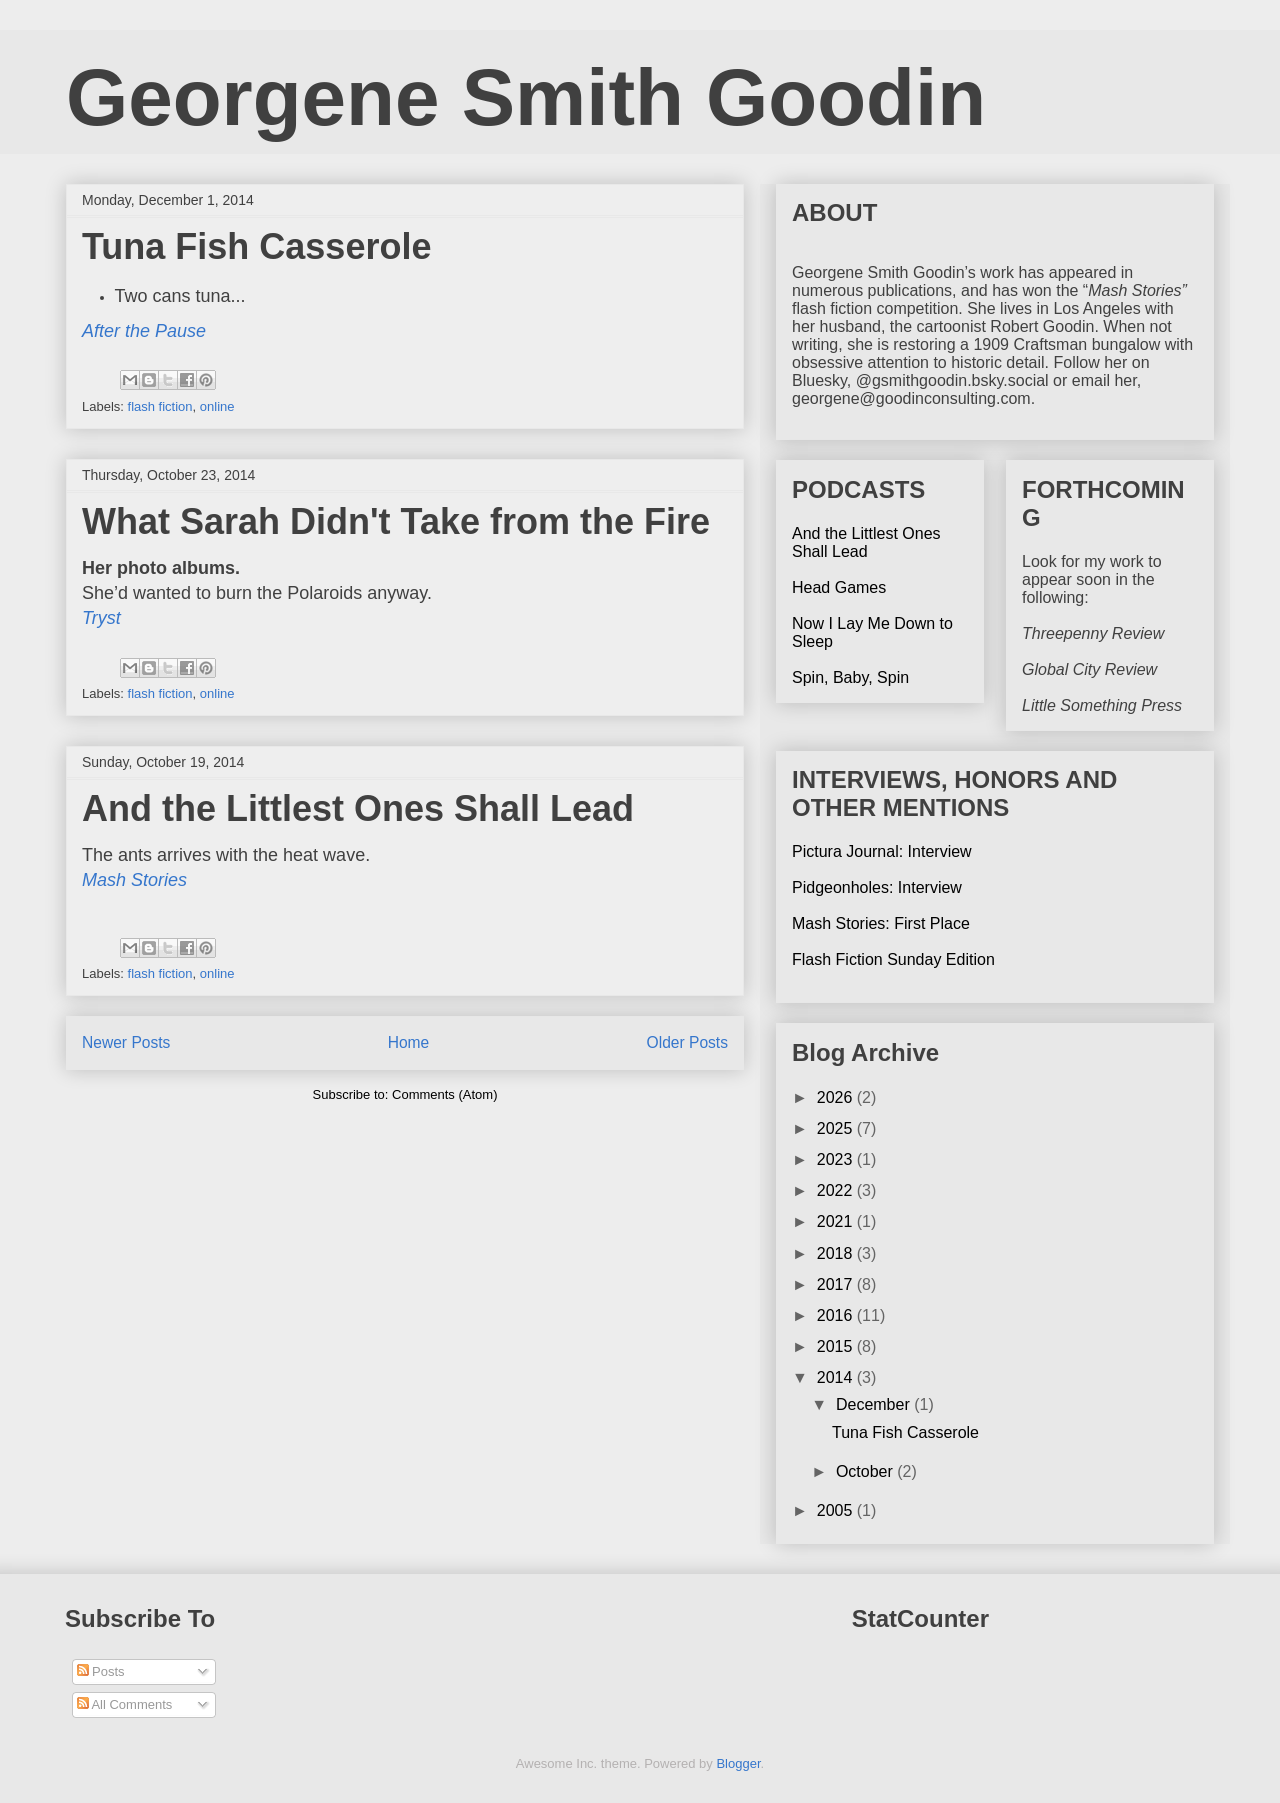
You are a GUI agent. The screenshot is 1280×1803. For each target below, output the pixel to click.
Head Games (839, 587)
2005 (837, 1510)
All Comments (125, 1704)
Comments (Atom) (444, 1094)
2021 (837, 1221)
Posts (101, 1671)
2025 (837, 1128)
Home (409, 1042)
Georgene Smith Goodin (526, 97)
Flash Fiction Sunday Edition (893, 959)
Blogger (738, 1763)
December (875, 1404)
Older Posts (687, 1042)
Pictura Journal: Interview (882, 851)
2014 (837, 1377)
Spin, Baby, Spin (850, 677)
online (217, 406)
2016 (837, 1315)
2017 (837, 1284)
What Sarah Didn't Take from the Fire (396, 521)
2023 (837, 1159)
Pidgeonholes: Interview (877, 887)
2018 (837, 1253)
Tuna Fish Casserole (256, 246)
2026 (837, 1097)
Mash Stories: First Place (881, 923)
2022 (837, 1190)
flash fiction (160, 406)
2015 (837, 1346)
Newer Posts (126, 1042)
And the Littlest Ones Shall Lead (358, 808)
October (866, 1471)
